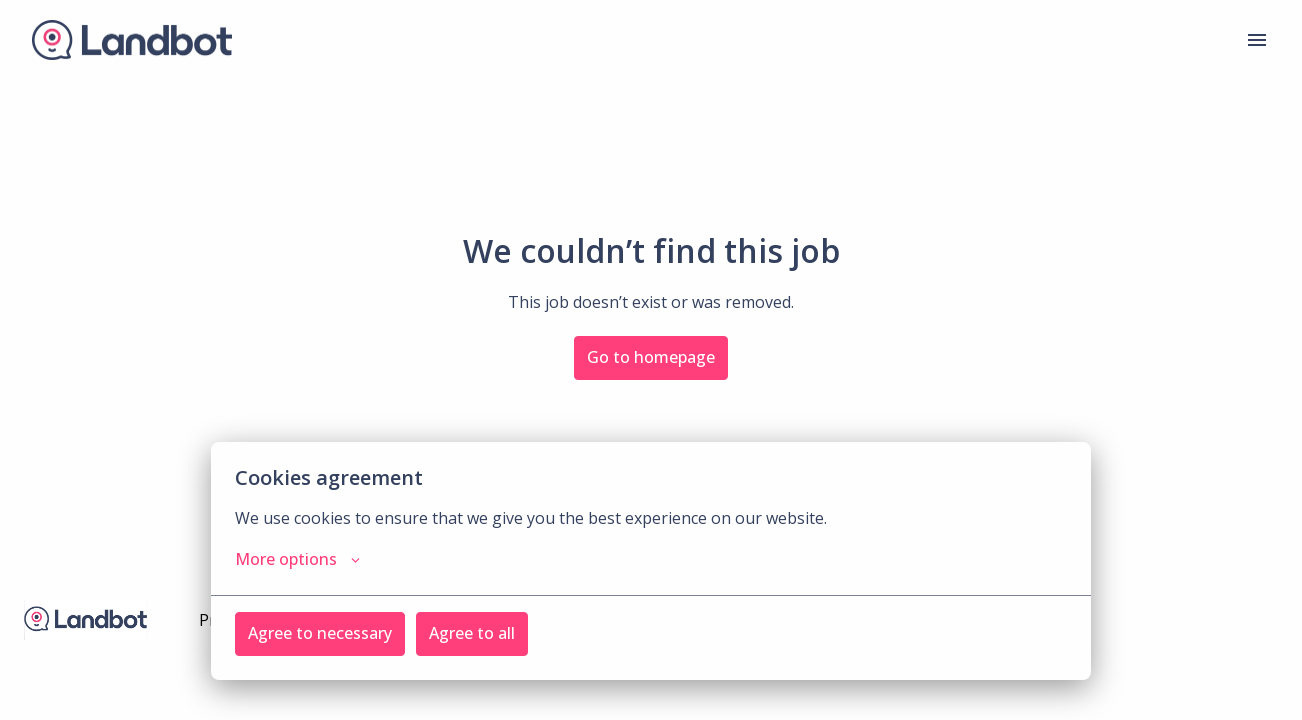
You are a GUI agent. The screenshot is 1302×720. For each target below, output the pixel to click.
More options (297, 559)
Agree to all (472, 633)
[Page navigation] (1257, 40)
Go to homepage (651, 357)
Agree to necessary (320, 633)
